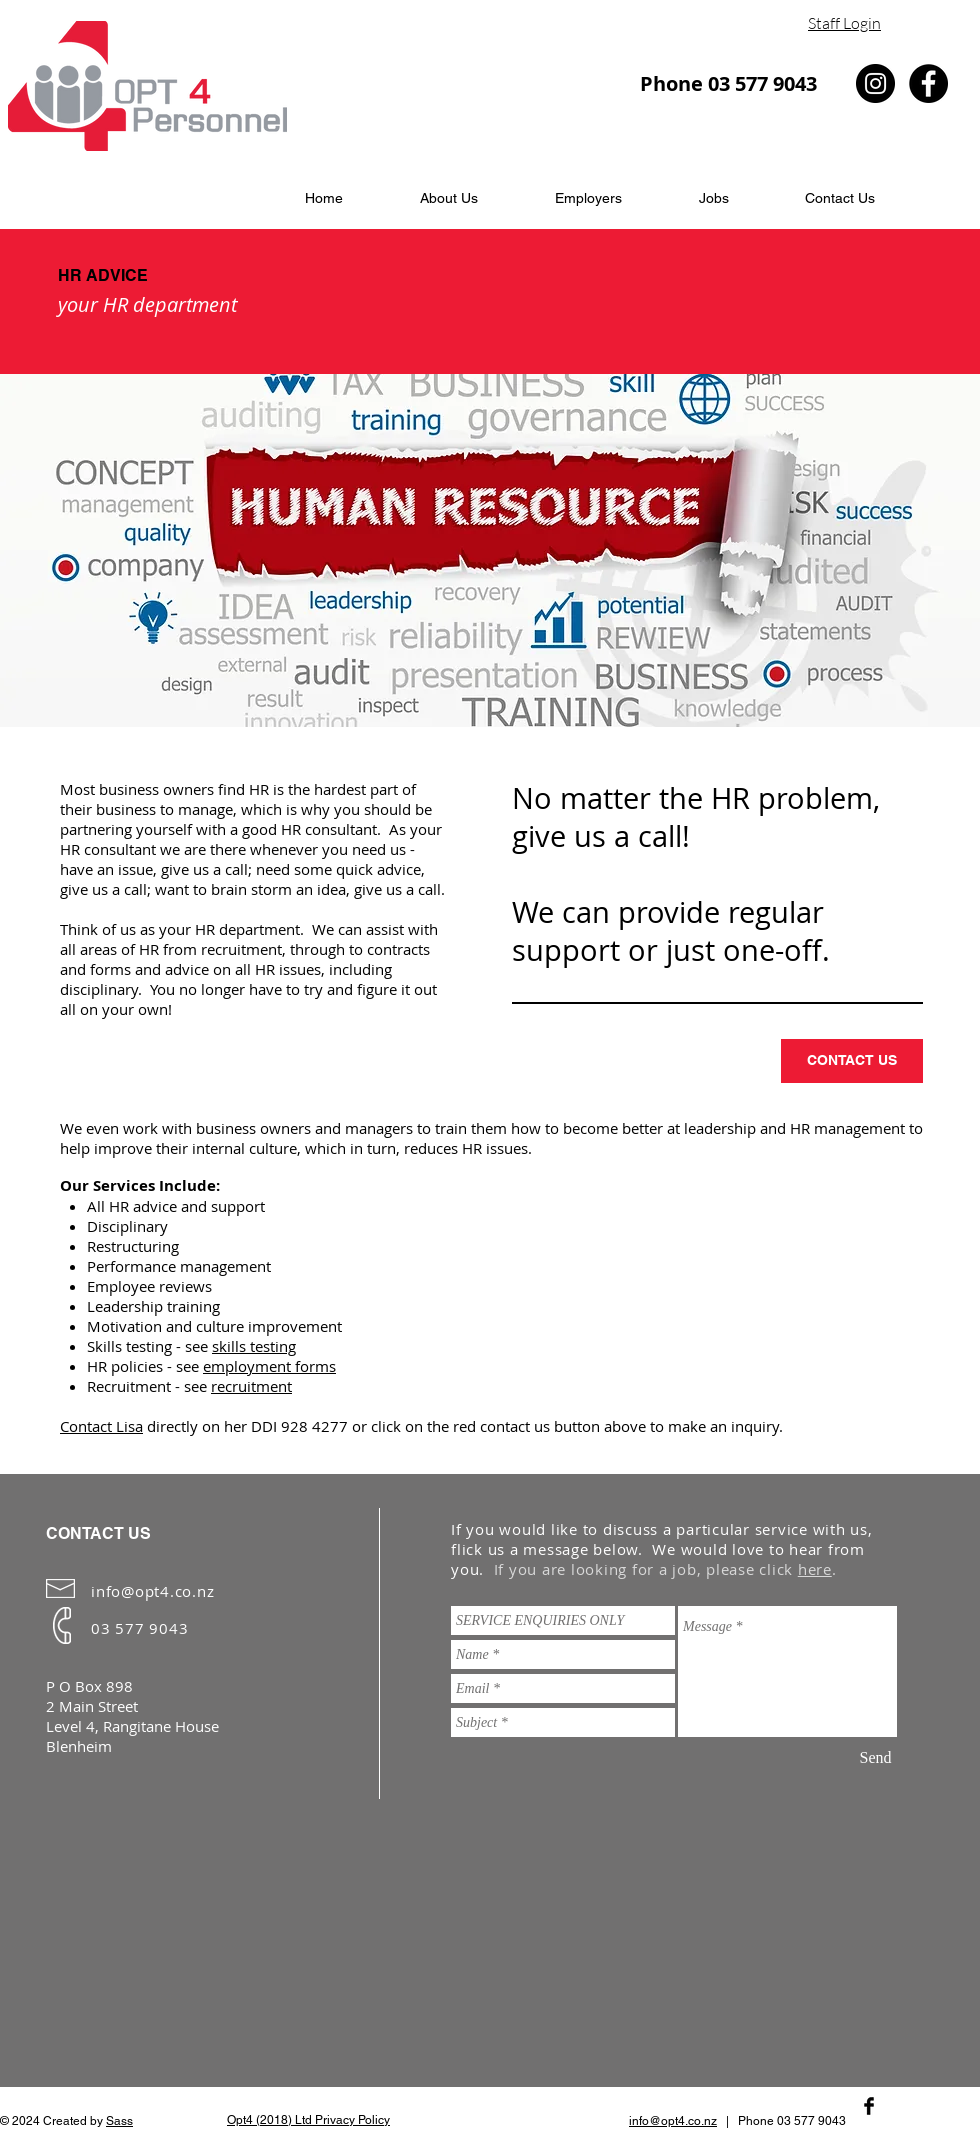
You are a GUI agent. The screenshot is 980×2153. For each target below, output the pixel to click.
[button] (588, 198)
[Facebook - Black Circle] (928, 83)
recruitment (251, 1386)
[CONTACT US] (852, 1061)
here (815, 1569)
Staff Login (844, 23)
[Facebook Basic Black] (869, 2106)
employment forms (269, 1366)
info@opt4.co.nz (152, 1591)
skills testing (254, 1346)
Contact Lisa (101, 1426)
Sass (119, 2121)
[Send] (875, 1758)
